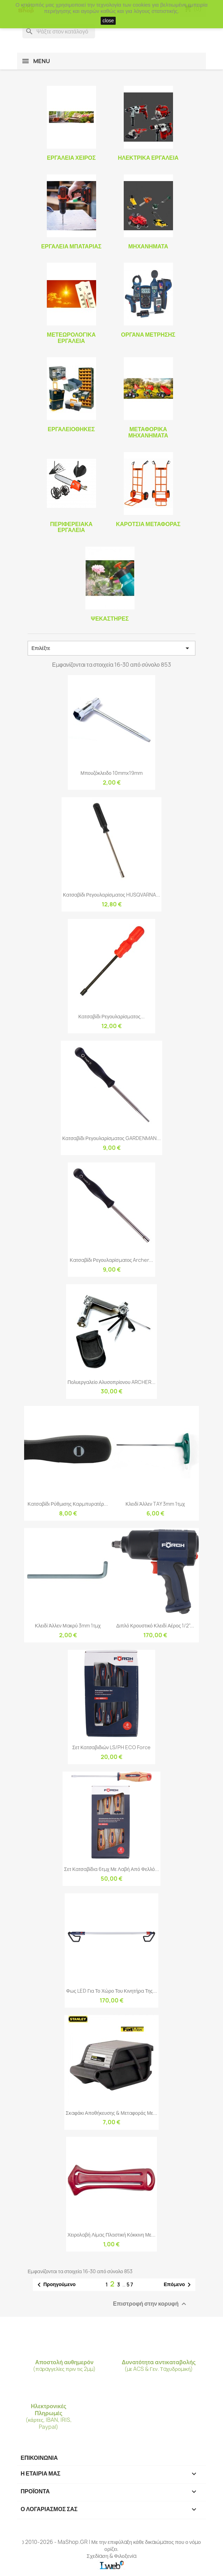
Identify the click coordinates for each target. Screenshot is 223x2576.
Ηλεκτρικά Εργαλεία (148, 158)
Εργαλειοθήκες (71, 429)
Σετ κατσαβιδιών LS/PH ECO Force (111, 1747)
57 (130, 2284)
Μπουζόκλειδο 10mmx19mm (111, 773)
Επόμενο (178, 2285)
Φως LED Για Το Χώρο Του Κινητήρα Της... (111, 1990)
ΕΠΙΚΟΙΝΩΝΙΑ (39, 2458)
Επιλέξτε (111, 648)
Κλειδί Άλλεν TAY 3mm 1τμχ (155, 1503)
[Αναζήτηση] (58, 31)
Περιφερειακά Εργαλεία (71, 527)
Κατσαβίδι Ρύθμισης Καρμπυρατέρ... (68, 1503)
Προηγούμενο (55, 2285)
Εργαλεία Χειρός (71, 158)
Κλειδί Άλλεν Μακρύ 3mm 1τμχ (68, 1625)
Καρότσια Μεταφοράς (148, 524)
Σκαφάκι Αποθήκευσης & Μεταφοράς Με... (111, 2113)
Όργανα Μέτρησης (148, 334)
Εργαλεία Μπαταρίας (71, 246)
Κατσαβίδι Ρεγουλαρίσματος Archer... (111, 1260)
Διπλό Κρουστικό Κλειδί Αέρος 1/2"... (155, 1625)
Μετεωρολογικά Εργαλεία (71, 338)
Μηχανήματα (148, 246)
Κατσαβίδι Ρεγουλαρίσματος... (111, 1016)
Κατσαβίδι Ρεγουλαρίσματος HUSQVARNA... (111, 894)
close (108, 20)
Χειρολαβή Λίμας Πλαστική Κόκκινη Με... (111, 2234)
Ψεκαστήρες (110, 618)
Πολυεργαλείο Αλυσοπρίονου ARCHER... (111, 1382)
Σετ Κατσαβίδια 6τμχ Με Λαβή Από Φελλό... (111, 1869)
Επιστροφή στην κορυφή (150, 2303)
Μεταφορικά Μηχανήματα (148, 432)
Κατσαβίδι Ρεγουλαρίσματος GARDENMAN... (111, 1138)
